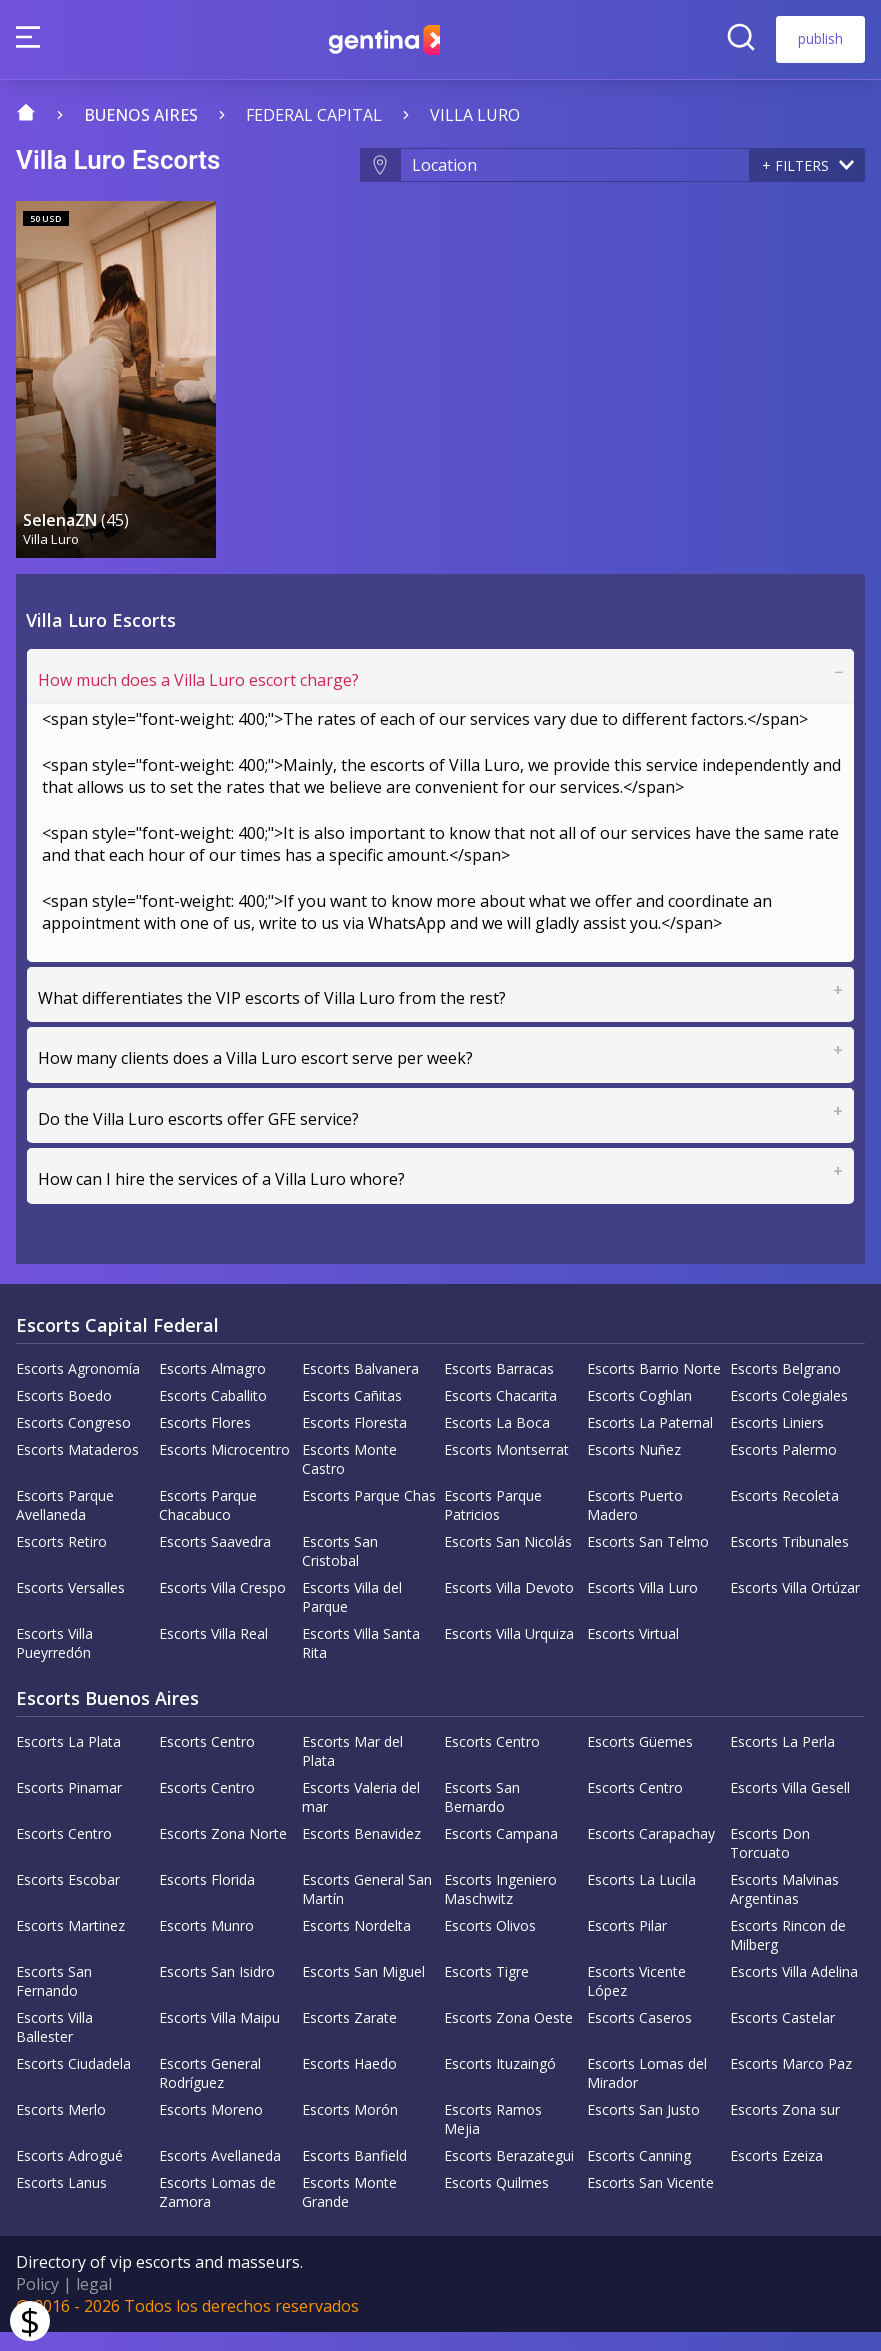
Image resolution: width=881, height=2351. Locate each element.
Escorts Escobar (68, 1898)
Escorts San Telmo (648, 1560)
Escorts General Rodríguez (210, 2092)
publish (820, 38)
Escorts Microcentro (224, 1468)
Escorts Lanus (61, 2201)
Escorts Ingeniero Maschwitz (500, 1908)
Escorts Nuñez (634, 1468)
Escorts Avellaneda (220, 2174)
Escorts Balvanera (360, 1387)
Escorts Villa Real (213, 1652)
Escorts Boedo (64, 1414)
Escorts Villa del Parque (352, 1616)
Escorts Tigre (486, 1990)
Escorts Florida (207, 1898)
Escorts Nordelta (356, 1944)
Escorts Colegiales (789, 1414)
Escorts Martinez (70, 1944)
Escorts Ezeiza (776, 2174)
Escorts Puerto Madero (635, 1524)
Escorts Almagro (212, 1387)
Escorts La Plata (68, 1760)
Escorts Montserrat (506, 1468)
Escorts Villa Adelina (794, 1990)
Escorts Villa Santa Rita (361, 1662)
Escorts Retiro (61, 1560)
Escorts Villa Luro (642, 1606)
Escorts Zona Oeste (508, 2036)
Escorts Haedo (349, 2082)
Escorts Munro (206, 1944)
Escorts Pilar (627, 1944)
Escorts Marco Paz (791, 2082)
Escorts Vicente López (636, 2000)
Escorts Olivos (490, 1944)
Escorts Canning (639, 2174)
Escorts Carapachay (651, 1852)
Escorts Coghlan (639, 1414)
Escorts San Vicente (650, 2201)
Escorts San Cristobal (340, 1570)
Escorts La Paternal (650, 1441)
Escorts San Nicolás (508, 1560)
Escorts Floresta (354, 1441)
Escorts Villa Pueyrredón (54, 1662)
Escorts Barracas (499, 1387)
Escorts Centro (207, 1760)
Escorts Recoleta (784, 1514)
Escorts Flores (205, 1441)
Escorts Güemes (640, 1760)
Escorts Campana (501, 1852)
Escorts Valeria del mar (361, 1816)
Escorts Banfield (354, 2174)
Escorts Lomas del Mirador (647, 2092)
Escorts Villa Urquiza (509, 1652)
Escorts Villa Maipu (219, 2036)
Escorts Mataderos (77, 1468)
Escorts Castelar (782, 2036)
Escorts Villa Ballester (54, 2046)
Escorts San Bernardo (482, 1816)
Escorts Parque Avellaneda (65, 1524)
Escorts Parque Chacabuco (208, 1524)
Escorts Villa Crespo (222, 1606)
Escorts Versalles (70, 1606)
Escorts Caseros (639, 2036)
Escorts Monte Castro (349, 1478)
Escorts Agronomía (78, 1387)
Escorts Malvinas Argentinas (784, 1908)
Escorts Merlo (61, 2128)
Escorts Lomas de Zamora (217, 2211)
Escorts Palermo (783, 1468)
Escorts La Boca (497, 1441)
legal (94, 2303)
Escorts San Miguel (363, 1990)
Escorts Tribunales (789, 1560)
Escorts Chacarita (500, 1414)
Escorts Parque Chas (369, 1514)
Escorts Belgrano (785, 1387)
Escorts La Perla (782, 1760)
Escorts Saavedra (215, 1560)
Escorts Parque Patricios (493, 1524)
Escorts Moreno (211, 2128)
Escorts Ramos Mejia (493, 2138)
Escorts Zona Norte (223, 1852)
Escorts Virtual (633, 1652)
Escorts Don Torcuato (770, 1862)
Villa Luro (475, 115)
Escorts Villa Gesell (790, 1806)
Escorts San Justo (643, 2128)
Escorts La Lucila (641, 1898)
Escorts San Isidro (217, 1990)
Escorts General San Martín (367, 1908)
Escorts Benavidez (361, 1852)
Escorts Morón (350, 2128)
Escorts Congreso (73, 1441)
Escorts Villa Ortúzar (795, 1606)
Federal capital (314, 115)
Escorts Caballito (213, 1414)
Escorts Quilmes (496, 2201)
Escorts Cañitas (352, 1414)
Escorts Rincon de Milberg (788, 1954)
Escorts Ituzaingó (500, 2082)
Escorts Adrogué (69, 2174)
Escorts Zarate (349, 2036)
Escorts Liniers (777, 1441)
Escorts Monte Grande (349, 2211)
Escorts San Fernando (54, 2000)
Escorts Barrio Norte (654, 1387)
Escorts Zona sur (785, 2128)
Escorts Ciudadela (73, 2082)
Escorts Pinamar (69, 1806)
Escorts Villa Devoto (509, 1606)
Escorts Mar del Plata (352, 1770)
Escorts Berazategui (509, 2174)
